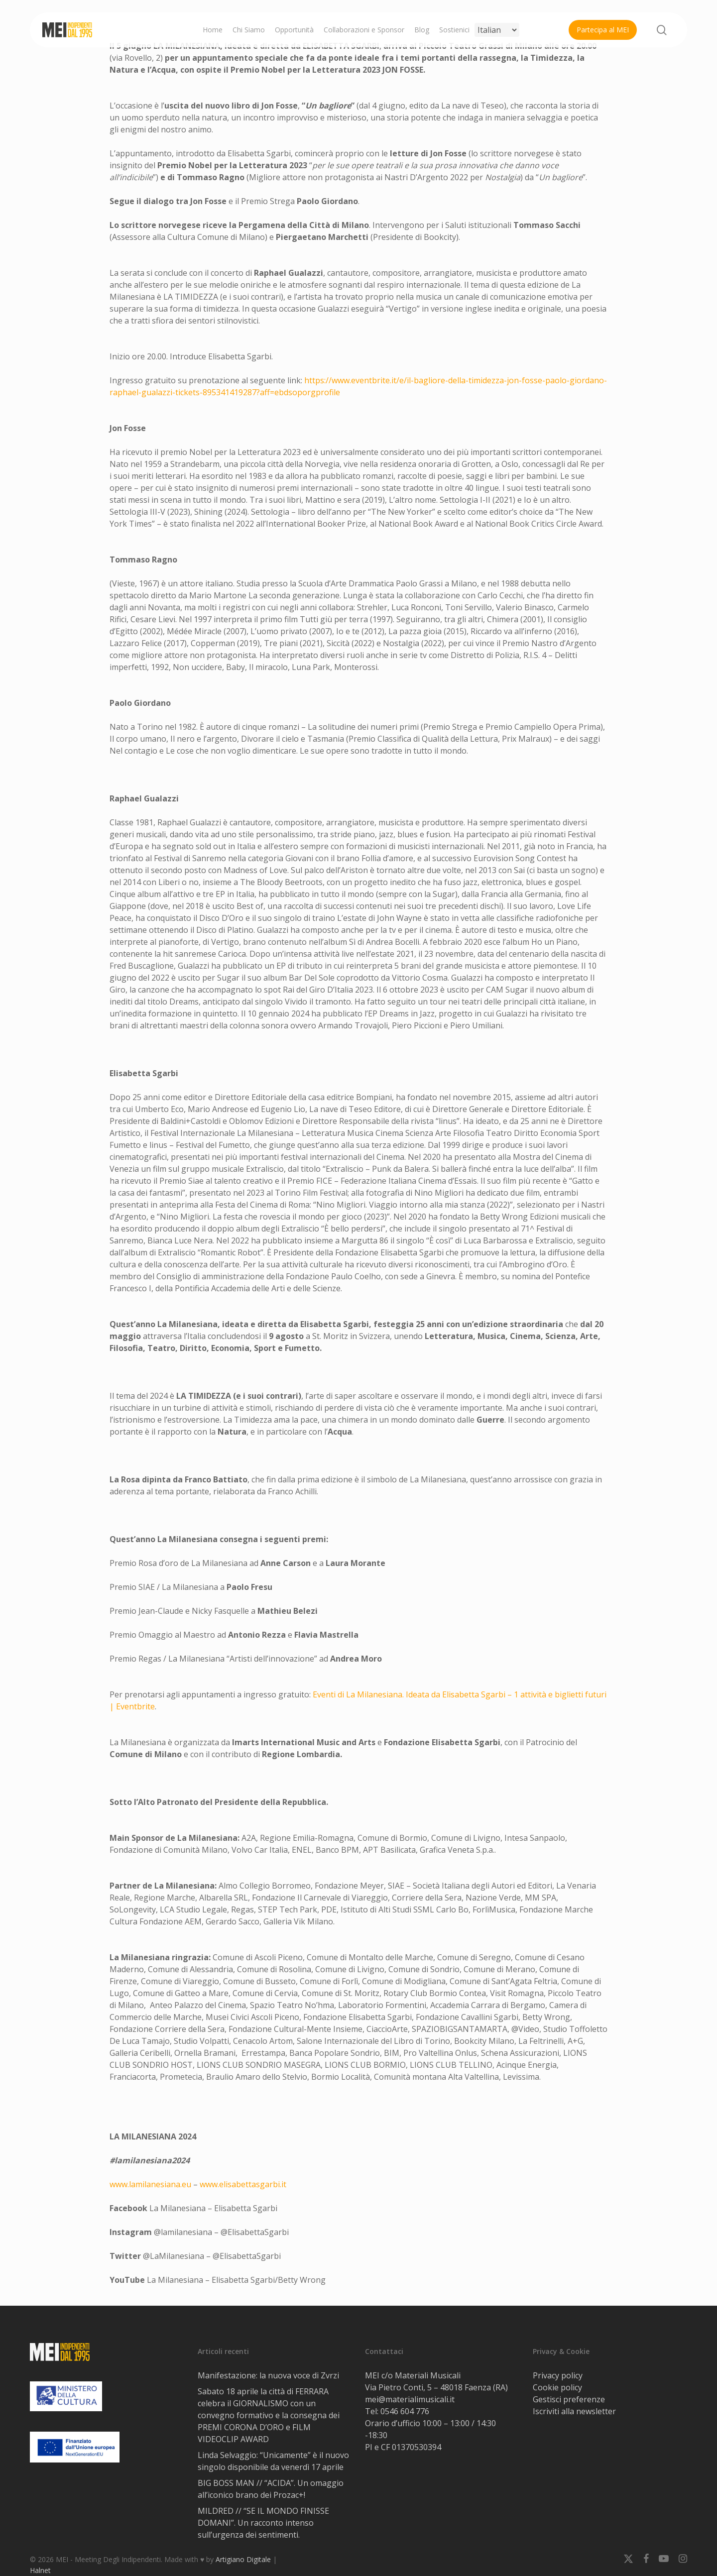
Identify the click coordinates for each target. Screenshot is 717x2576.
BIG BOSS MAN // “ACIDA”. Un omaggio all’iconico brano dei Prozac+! (271, 2488)
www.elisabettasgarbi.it (243, 2184)
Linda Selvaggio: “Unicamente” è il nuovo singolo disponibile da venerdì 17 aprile (273, 2461)
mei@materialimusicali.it (410, 2399)
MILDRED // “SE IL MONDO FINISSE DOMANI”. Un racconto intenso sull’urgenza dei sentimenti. (263, 2522)
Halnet (40, 2570)
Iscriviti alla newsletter (574, 2411)
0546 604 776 (404, 2411)
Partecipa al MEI (603, 29)
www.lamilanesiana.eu (150, 2184)
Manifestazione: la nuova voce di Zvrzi (268, 2375)
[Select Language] (497, 30)
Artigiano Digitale (243, 2559)
